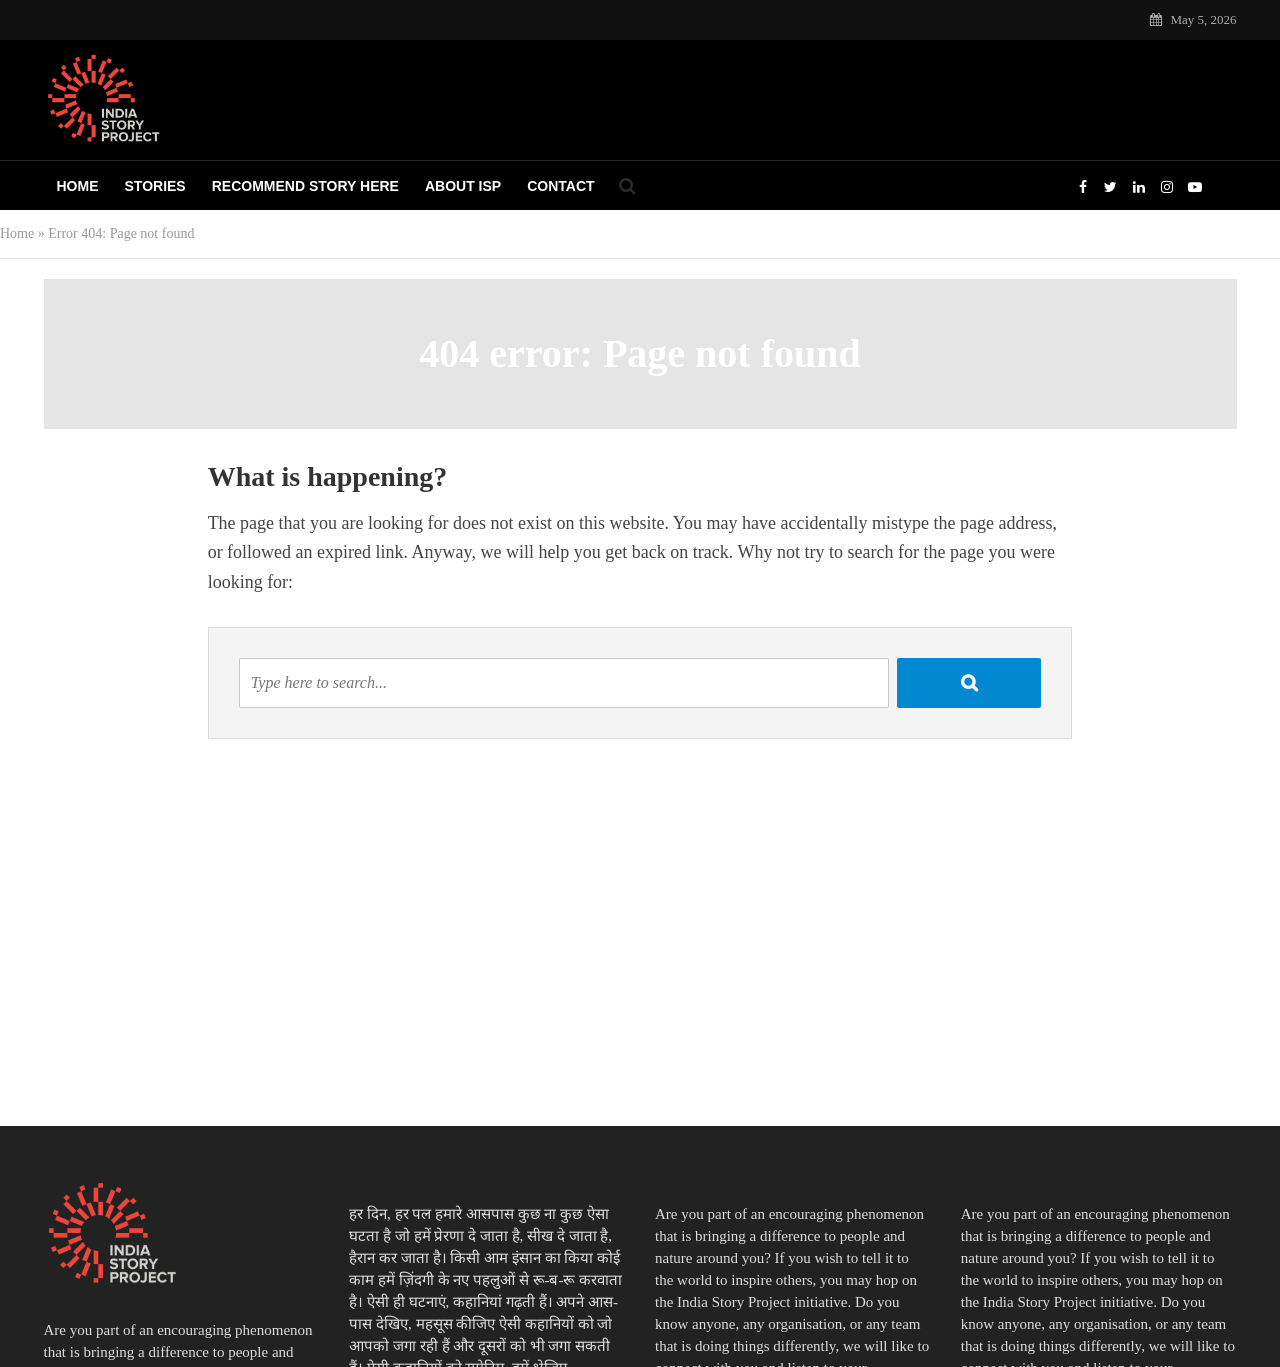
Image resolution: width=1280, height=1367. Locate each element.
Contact (560, 186)
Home (78, 186)
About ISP (463, 186)
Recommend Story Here (305, 186)
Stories (155, 186)
